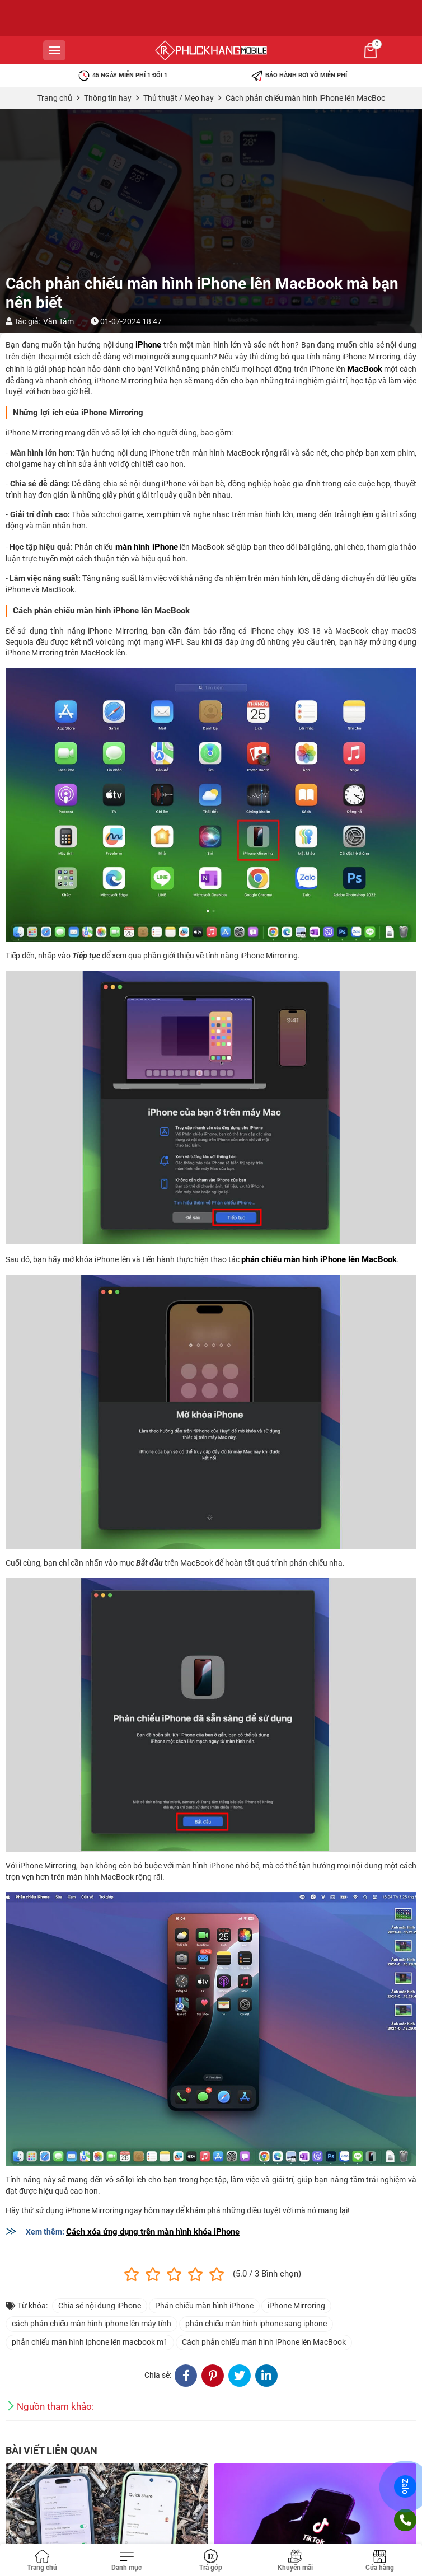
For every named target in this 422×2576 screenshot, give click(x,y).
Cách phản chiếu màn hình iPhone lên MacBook (264, 2342)
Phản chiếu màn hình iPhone (204, 2305)
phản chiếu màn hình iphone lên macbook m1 (90, 2342)
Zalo (405, 2486)
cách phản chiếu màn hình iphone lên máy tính (91, 2323)
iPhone (148, 345)
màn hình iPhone (146, 547)
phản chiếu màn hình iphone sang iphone (256, 2323)
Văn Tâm (58, 321)
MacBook (364, 369)
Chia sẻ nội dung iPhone (99, 2305)
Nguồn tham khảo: (55, 2406)
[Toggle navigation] (127, 2560)
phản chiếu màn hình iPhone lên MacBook (319, 1259)
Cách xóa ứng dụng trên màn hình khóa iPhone (153, 2232)
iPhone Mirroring (296, 2305)
